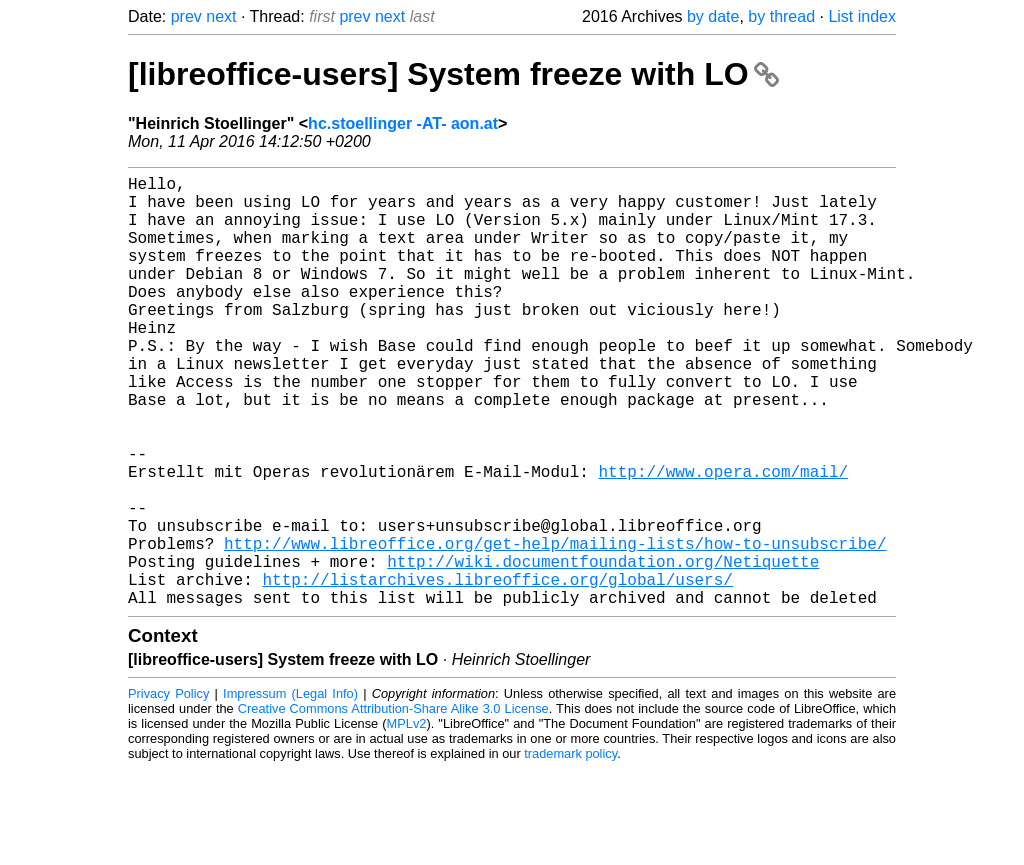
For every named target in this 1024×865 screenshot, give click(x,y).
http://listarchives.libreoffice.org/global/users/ (497, 671)
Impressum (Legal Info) (290, 789)
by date (713, 16)
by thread (781, 16)
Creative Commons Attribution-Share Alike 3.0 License (393, 804)
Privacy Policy (168, 789)
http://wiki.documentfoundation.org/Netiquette (603, 649)
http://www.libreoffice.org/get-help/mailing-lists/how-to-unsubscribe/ (555, 627)
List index (862, 16)
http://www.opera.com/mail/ (723, 539)
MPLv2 (407, 819)
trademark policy (570, 849)
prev (186, 16)
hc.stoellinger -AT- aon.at (403, 123)
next (221, 16)
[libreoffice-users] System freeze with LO (453, 74)
